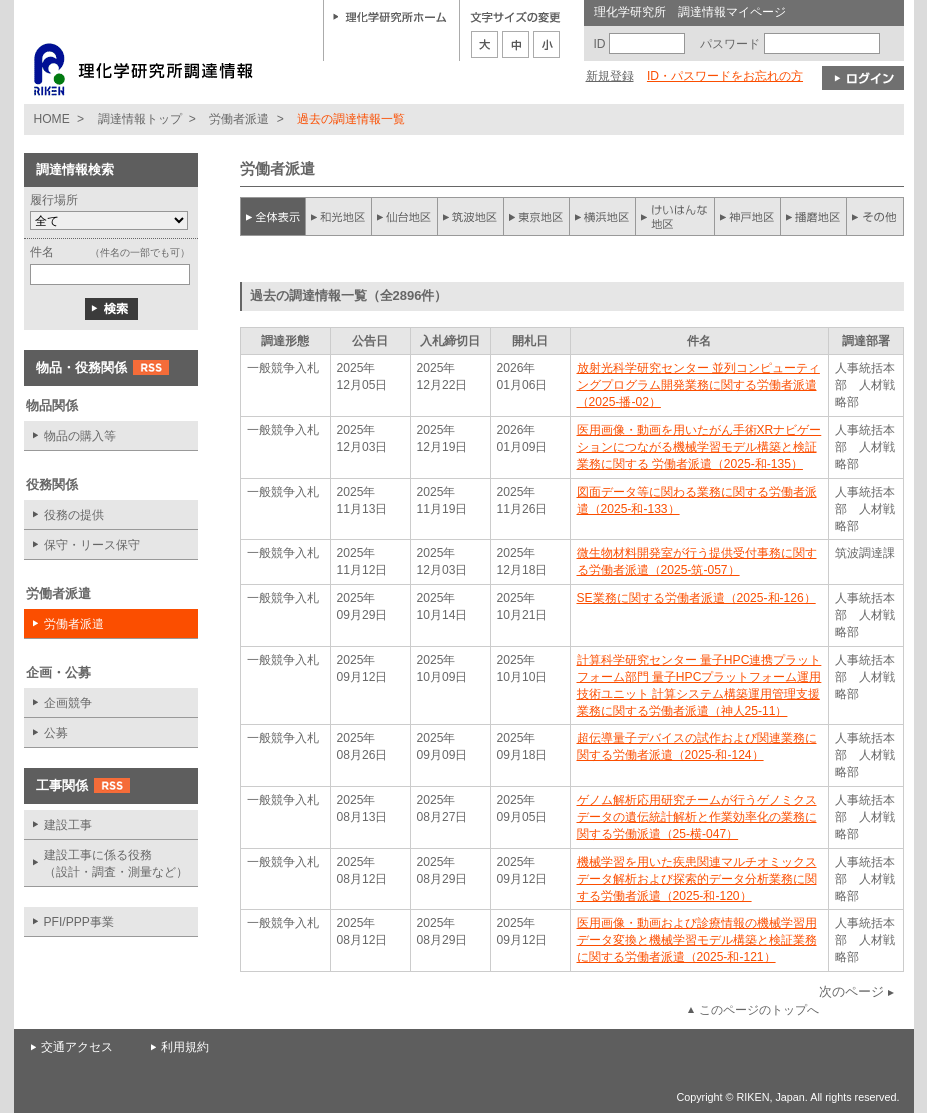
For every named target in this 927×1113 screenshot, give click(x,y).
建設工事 (68, 825)
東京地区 (537, 216)
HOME (52, 119)
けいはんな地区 (675, 216)
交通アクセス (77, 1047)
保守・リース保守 (92, 545)
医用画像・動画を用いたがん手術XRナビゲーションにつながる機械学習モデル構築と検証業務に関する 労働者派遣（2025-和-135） (699, 447)
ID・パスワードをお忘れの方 (725, 76)
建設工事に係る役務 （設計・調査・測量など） (116, 863)
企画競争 (68, 703)
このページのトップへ (759, 1010)
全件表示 (273, 216)
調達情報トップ (140, 119)
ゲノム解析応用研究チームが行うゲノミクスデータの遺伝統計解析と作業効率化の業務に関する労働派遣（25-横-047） (697, 817)
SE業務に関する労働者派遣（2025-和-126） (696, 598)
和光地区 (339, 216)
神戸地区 (747, 216)
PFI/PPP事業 (79, 922)
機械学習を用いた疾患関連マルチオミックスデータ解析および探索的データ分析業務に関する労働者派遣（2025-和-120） (697, 879)
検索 (111, 309)
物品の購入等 (80, 436)
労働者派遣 (239, 119)
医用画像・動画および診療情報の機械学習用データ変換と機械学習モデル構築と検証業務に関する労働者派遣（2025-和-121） (697, 940)
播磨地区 (813, 216)
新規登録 (610, 76)
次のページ (851, 991)
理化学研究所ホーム (390, 16)
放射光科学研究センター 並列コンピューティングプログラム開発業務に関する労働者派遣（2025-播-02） (698, 385)
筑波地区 (471, 216)
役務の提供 (74, 515)
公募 (56, 733)
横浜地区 (603, 216)
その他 (875, 216)
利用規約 (185, 1047)
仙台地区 (405, 216)
